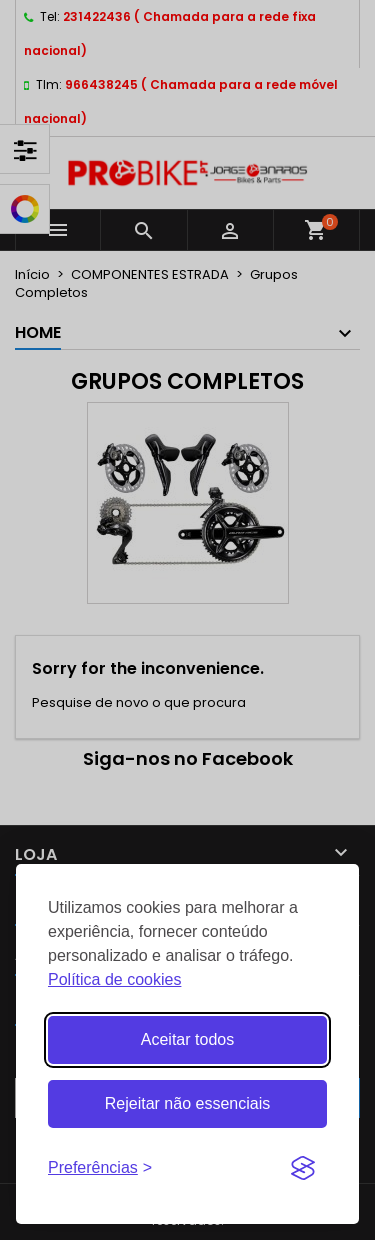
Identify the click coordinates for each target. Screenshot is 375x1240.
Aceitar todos (187, 1039)
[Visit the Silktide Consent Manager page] (303, 1168)
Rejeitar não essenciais (187, 1103)
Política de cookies (114, 979)
